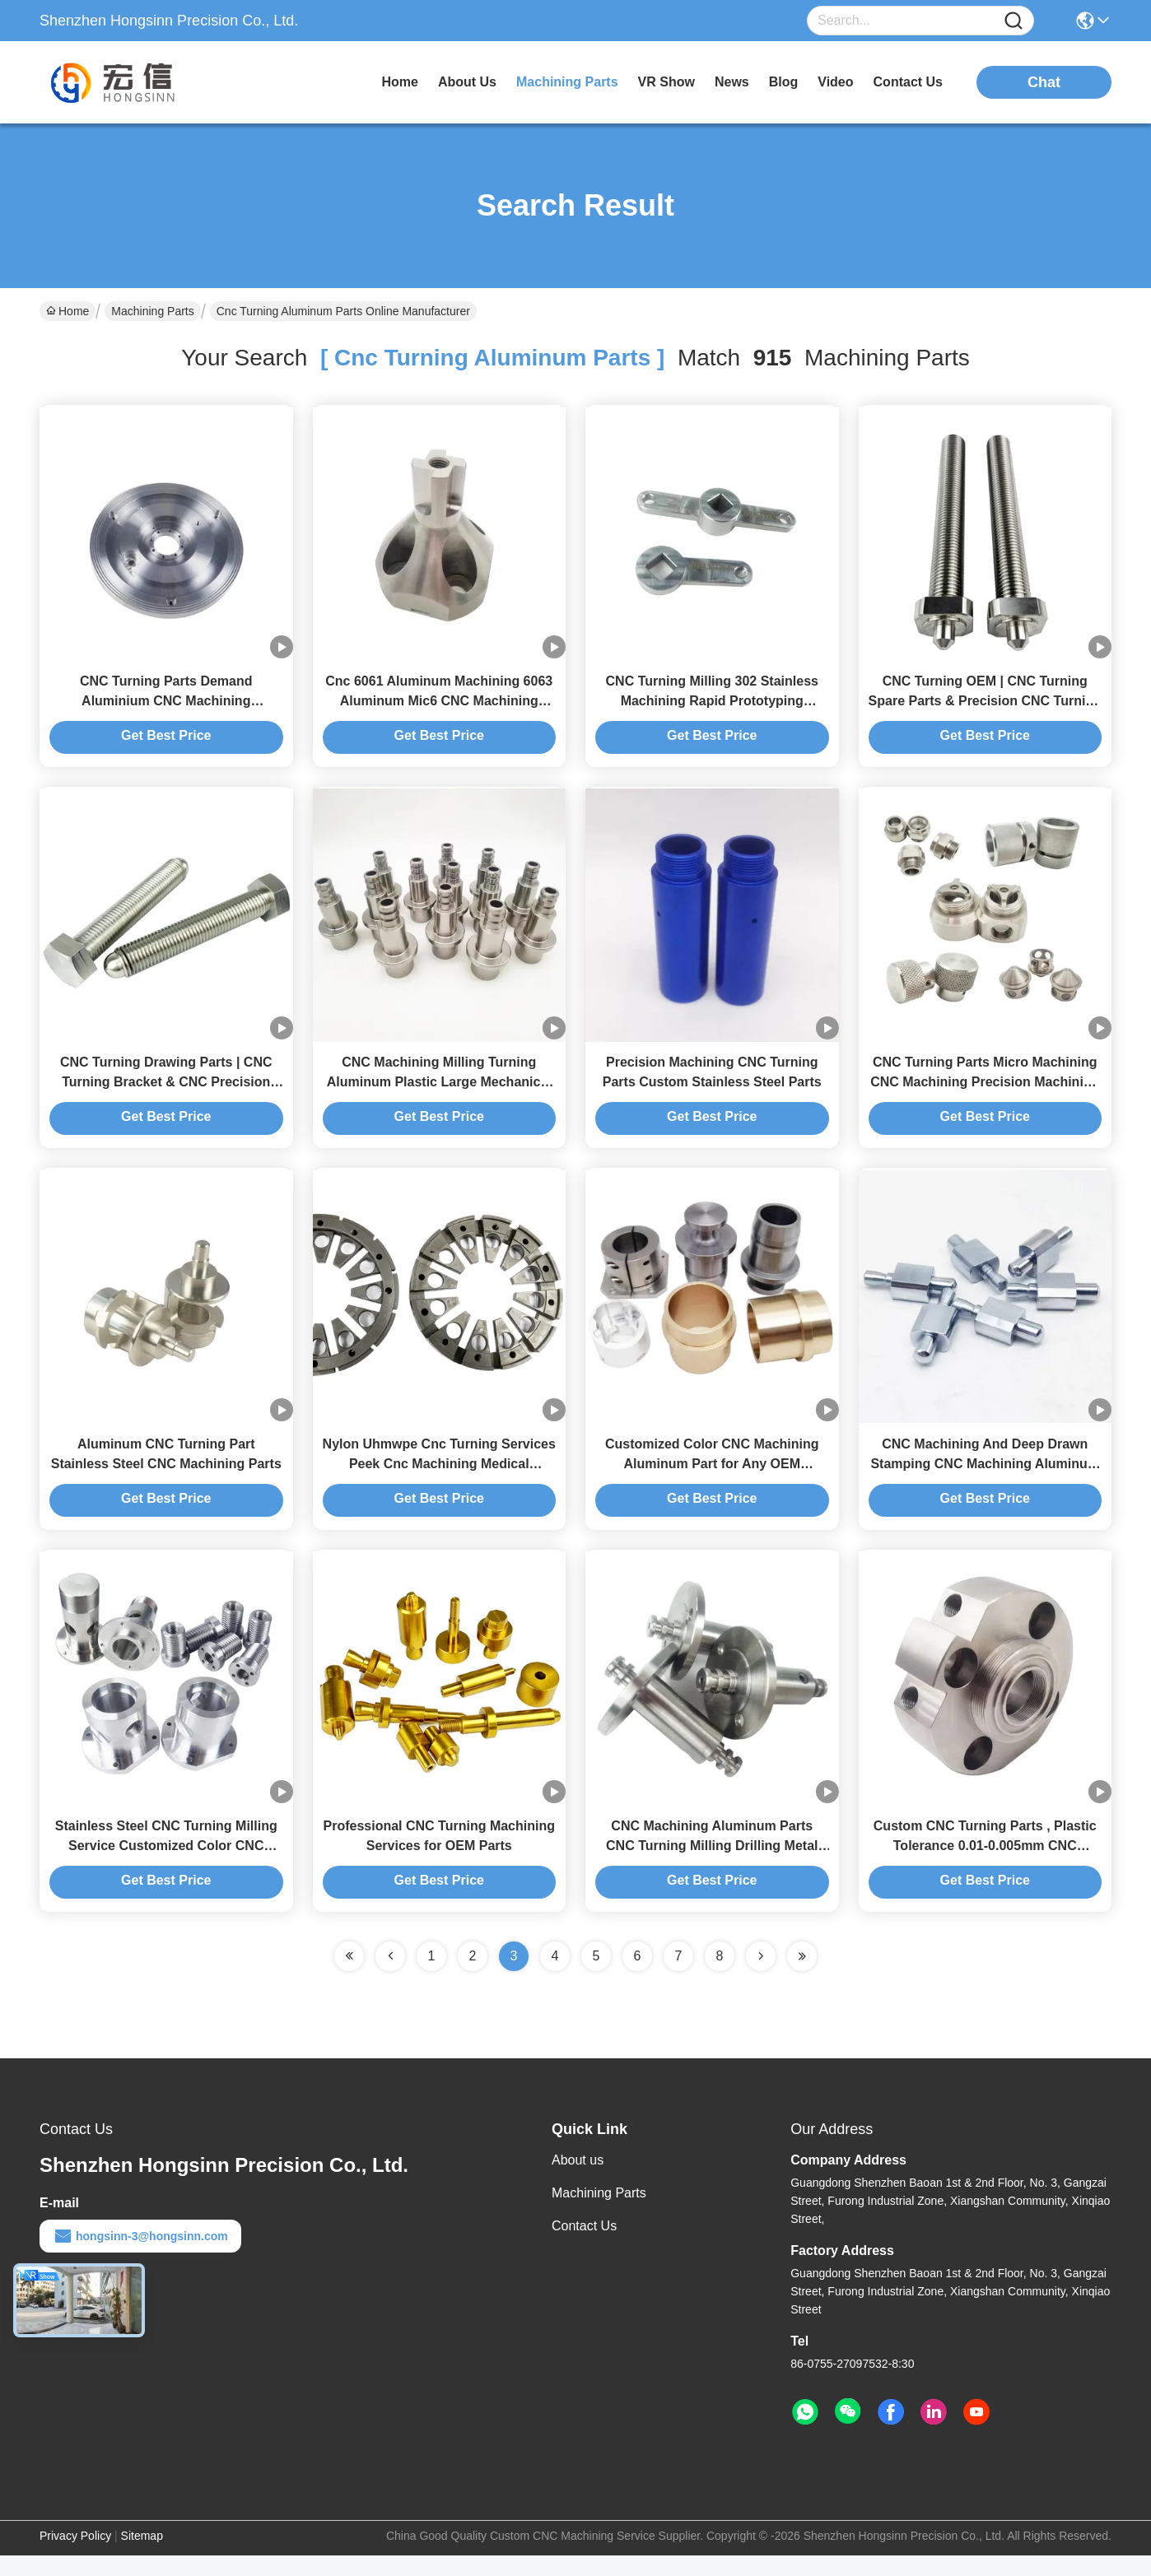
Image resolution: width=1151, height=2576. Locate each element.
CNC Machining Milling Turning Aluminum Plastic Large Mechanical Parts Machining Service (439, 1092)
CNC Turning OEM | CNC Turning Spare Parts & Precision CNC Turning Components (985, 705)
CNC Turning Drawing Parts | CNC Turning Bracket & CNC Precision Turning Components (166, 1092)
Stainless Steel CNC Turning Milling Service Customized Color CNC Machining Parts (166, 1866)
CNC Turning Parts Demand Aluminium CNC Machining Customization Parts (166, 705)
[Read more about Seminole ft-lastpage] (802, 1977)
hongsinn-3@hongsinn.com (140, 2257)
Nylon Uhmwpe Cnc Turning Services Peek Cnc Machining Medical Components (439, 1479)
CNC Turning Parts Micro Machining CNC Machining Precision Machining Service (984, 1092)
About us (577, 2181)
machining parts (567, 82)
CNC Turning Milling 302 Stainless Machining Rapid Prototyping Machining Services (712, 705)
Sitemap (142, 2556)
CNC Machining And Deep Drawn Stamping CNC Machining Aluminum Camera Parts (984, 1479)
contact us (908, 82)
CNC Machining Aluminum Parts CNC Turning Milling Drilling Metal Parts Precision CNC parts (712, 1866)
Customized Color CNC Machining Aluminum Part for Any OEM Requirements (712, 1479)
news (732, 82)
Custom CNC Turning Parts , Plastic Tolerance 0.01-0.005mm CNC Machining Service (985, 1866)
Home (399, 82)
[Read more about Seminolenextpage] (761, 1977)
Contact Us (584, 2246)
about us (467, 82)
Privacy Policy (75, 2556)
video (835, 82)
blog (784, 82)
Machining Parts (152, 311)
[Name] (1013, 21)
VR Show (666, 82)
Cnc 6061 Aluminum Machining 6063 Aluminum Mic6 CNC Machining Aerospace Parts (438, 705)
